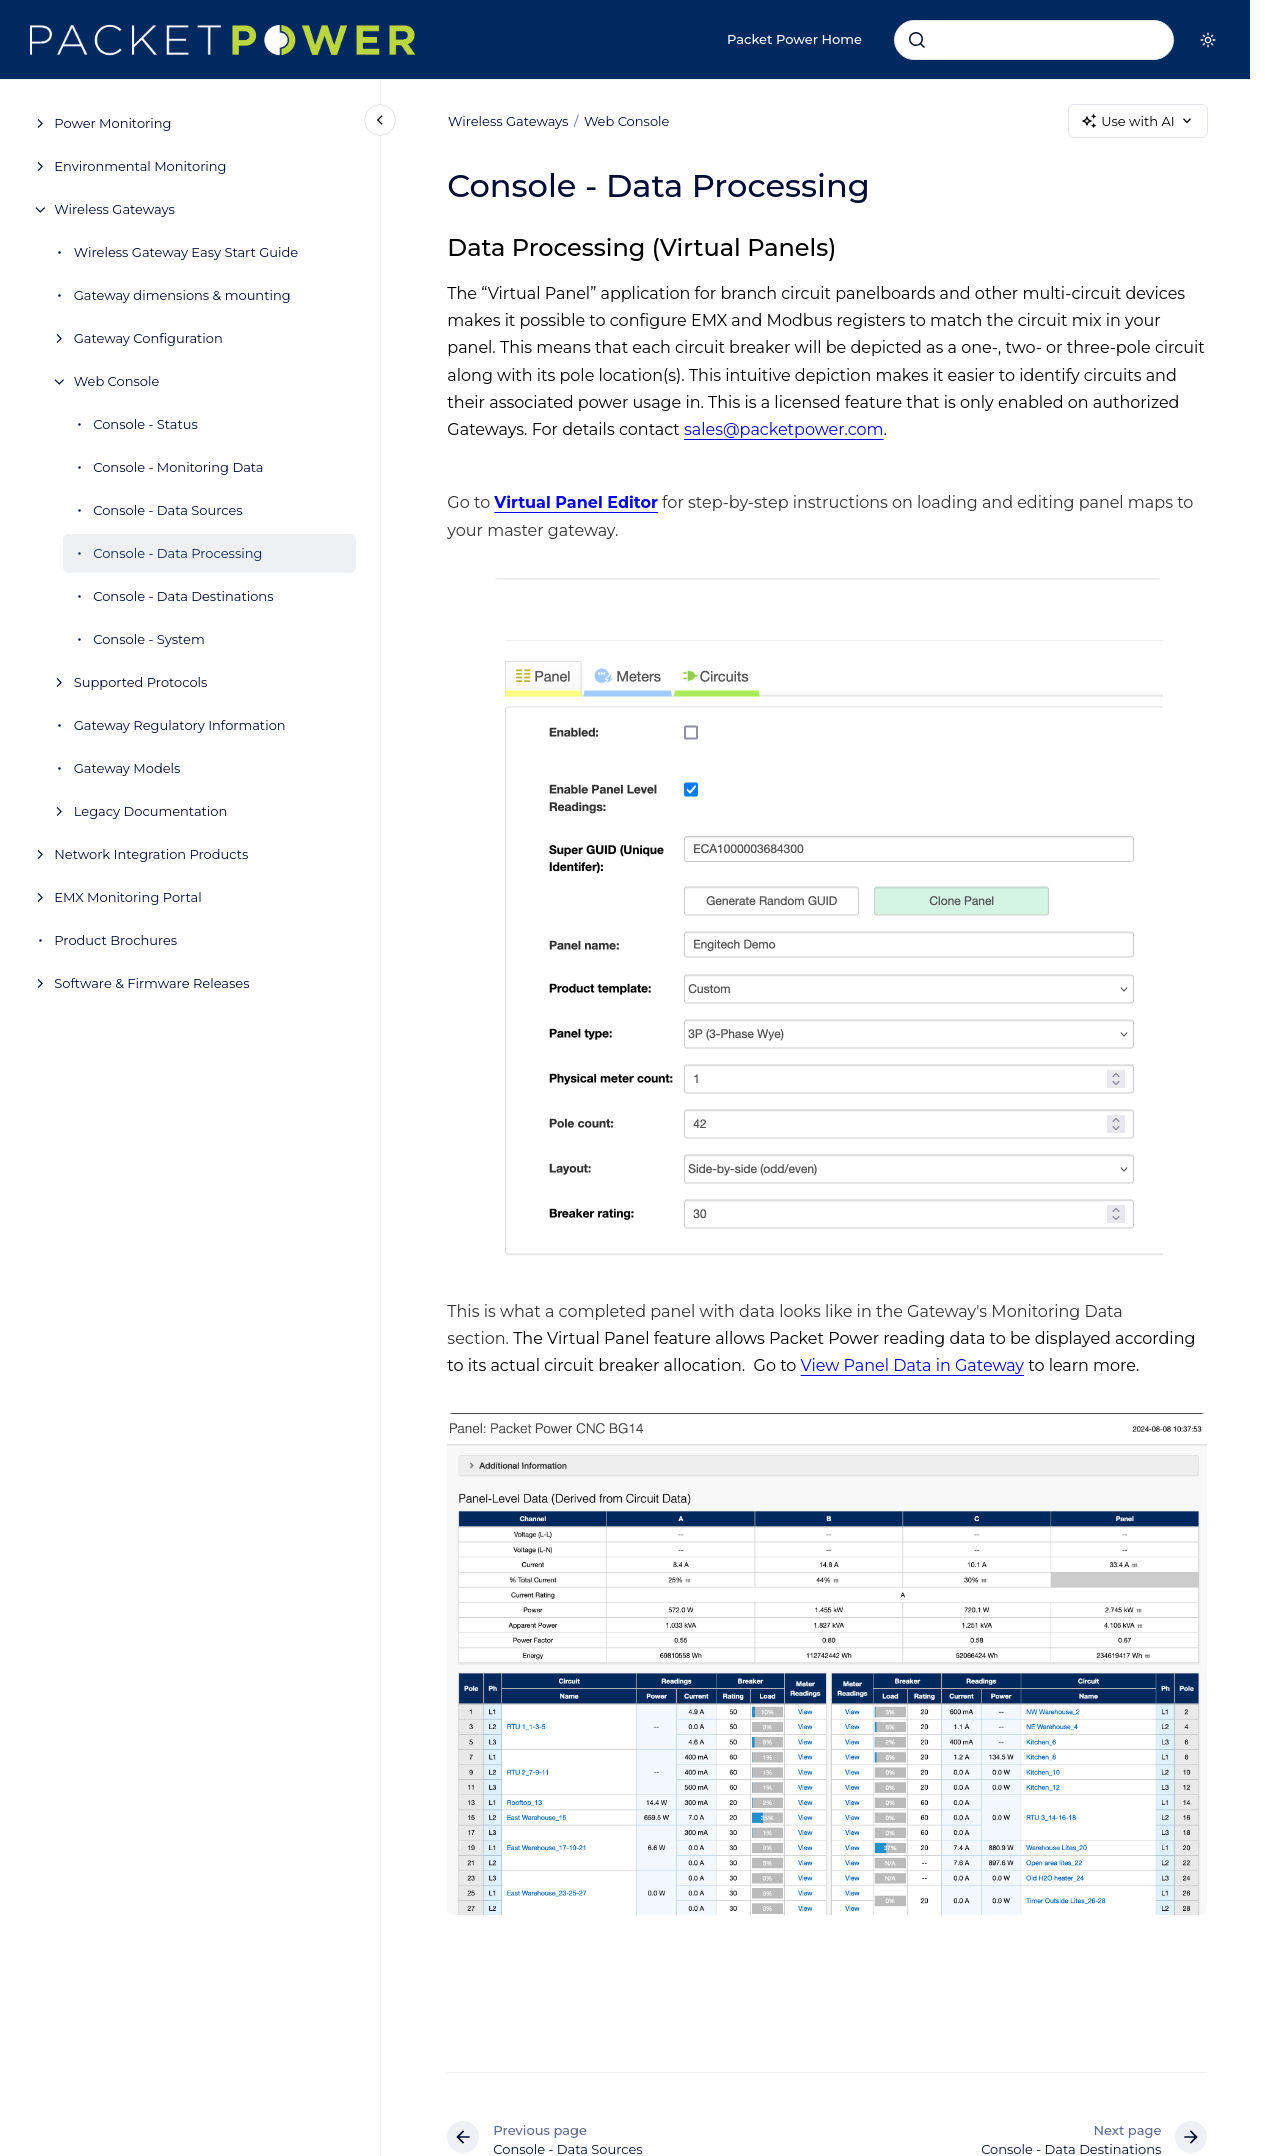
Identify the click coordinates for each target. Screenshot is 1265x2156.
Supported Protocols (141, 682)
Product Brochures (115, 940)
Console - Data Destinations (183, 596)
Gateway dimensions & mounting (182, 295)
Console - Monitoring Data (178, 467)
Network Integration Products (151, 854)
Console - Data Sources (167, 510)
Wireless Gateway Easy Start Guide (186, 252)
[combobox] (1034, 40)
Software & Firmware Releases (151, 983)
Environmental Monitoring (140, 166)
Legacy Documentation (150, 811)
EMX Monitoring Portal (127, 897)
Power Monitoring (112, 123)
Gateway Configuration (148, 338)
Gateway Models (127, 768)
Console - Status (145, 424)
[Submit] (917, 40)
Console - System (148, 639)
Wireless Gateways (114, 209)
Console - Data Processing (177, 553)
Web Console (117, 381)
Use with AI (1137, 121)
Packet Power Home (794, 39)
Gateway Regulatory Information (180, 725)
